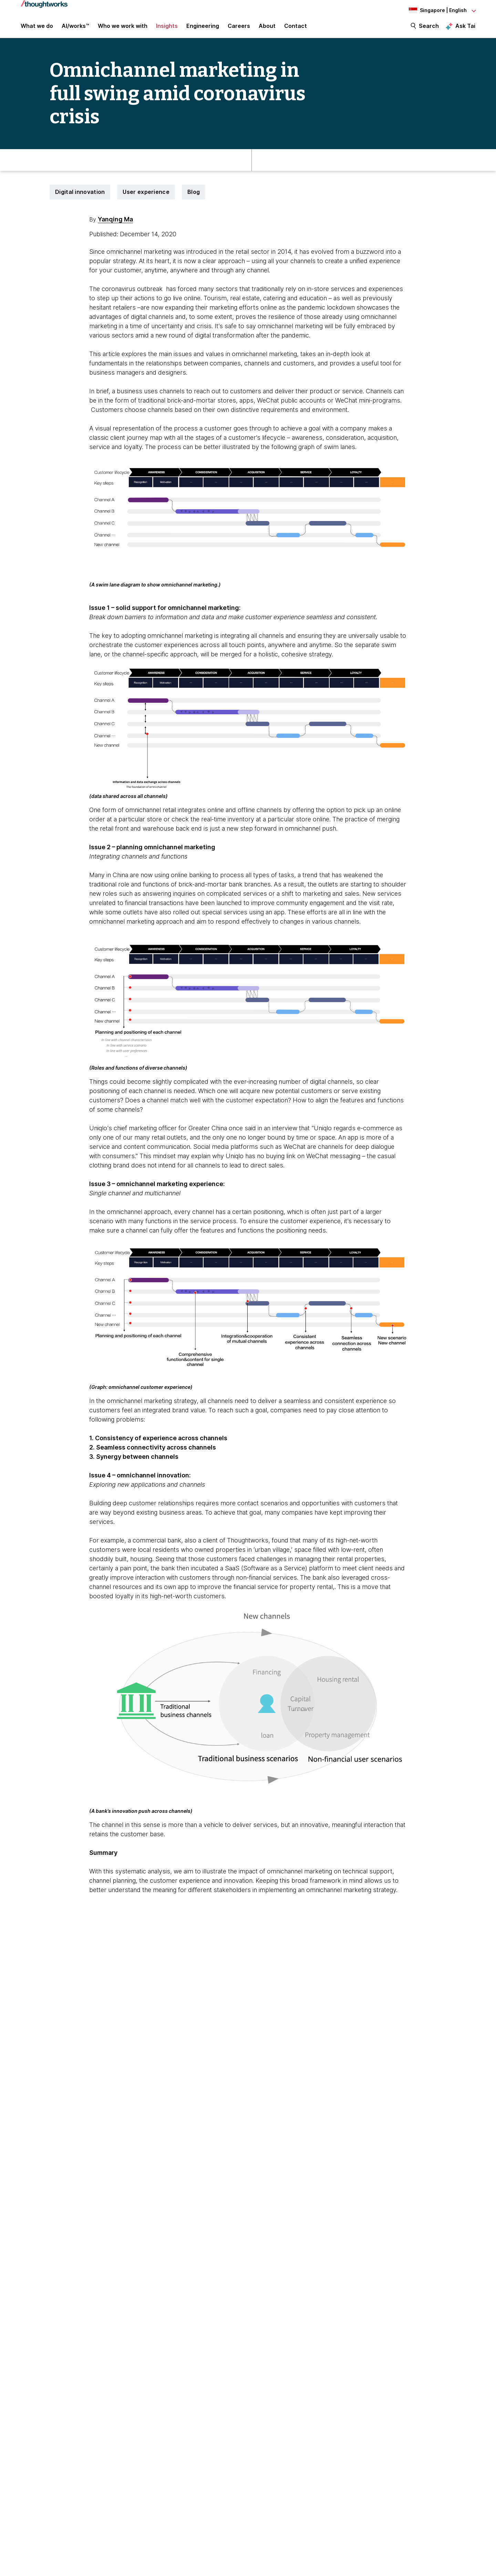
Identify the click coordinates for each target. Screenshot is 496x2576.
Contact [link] (295, 28)
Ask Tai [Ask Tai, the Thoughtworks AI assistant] (465, 27)
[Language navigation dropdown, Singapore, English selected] (437, 10)
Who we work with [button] (122, 28)
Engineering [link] (202, 28)
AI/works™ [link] (75, 28)
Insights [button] (167, 28)
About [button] (267, 28)
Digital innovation (80, 195)
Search (429, 28)
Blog (193, 195)
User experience (146, 195)
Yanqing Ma (115, 222)
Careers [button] (239, 28)
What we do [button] (37, 28)
